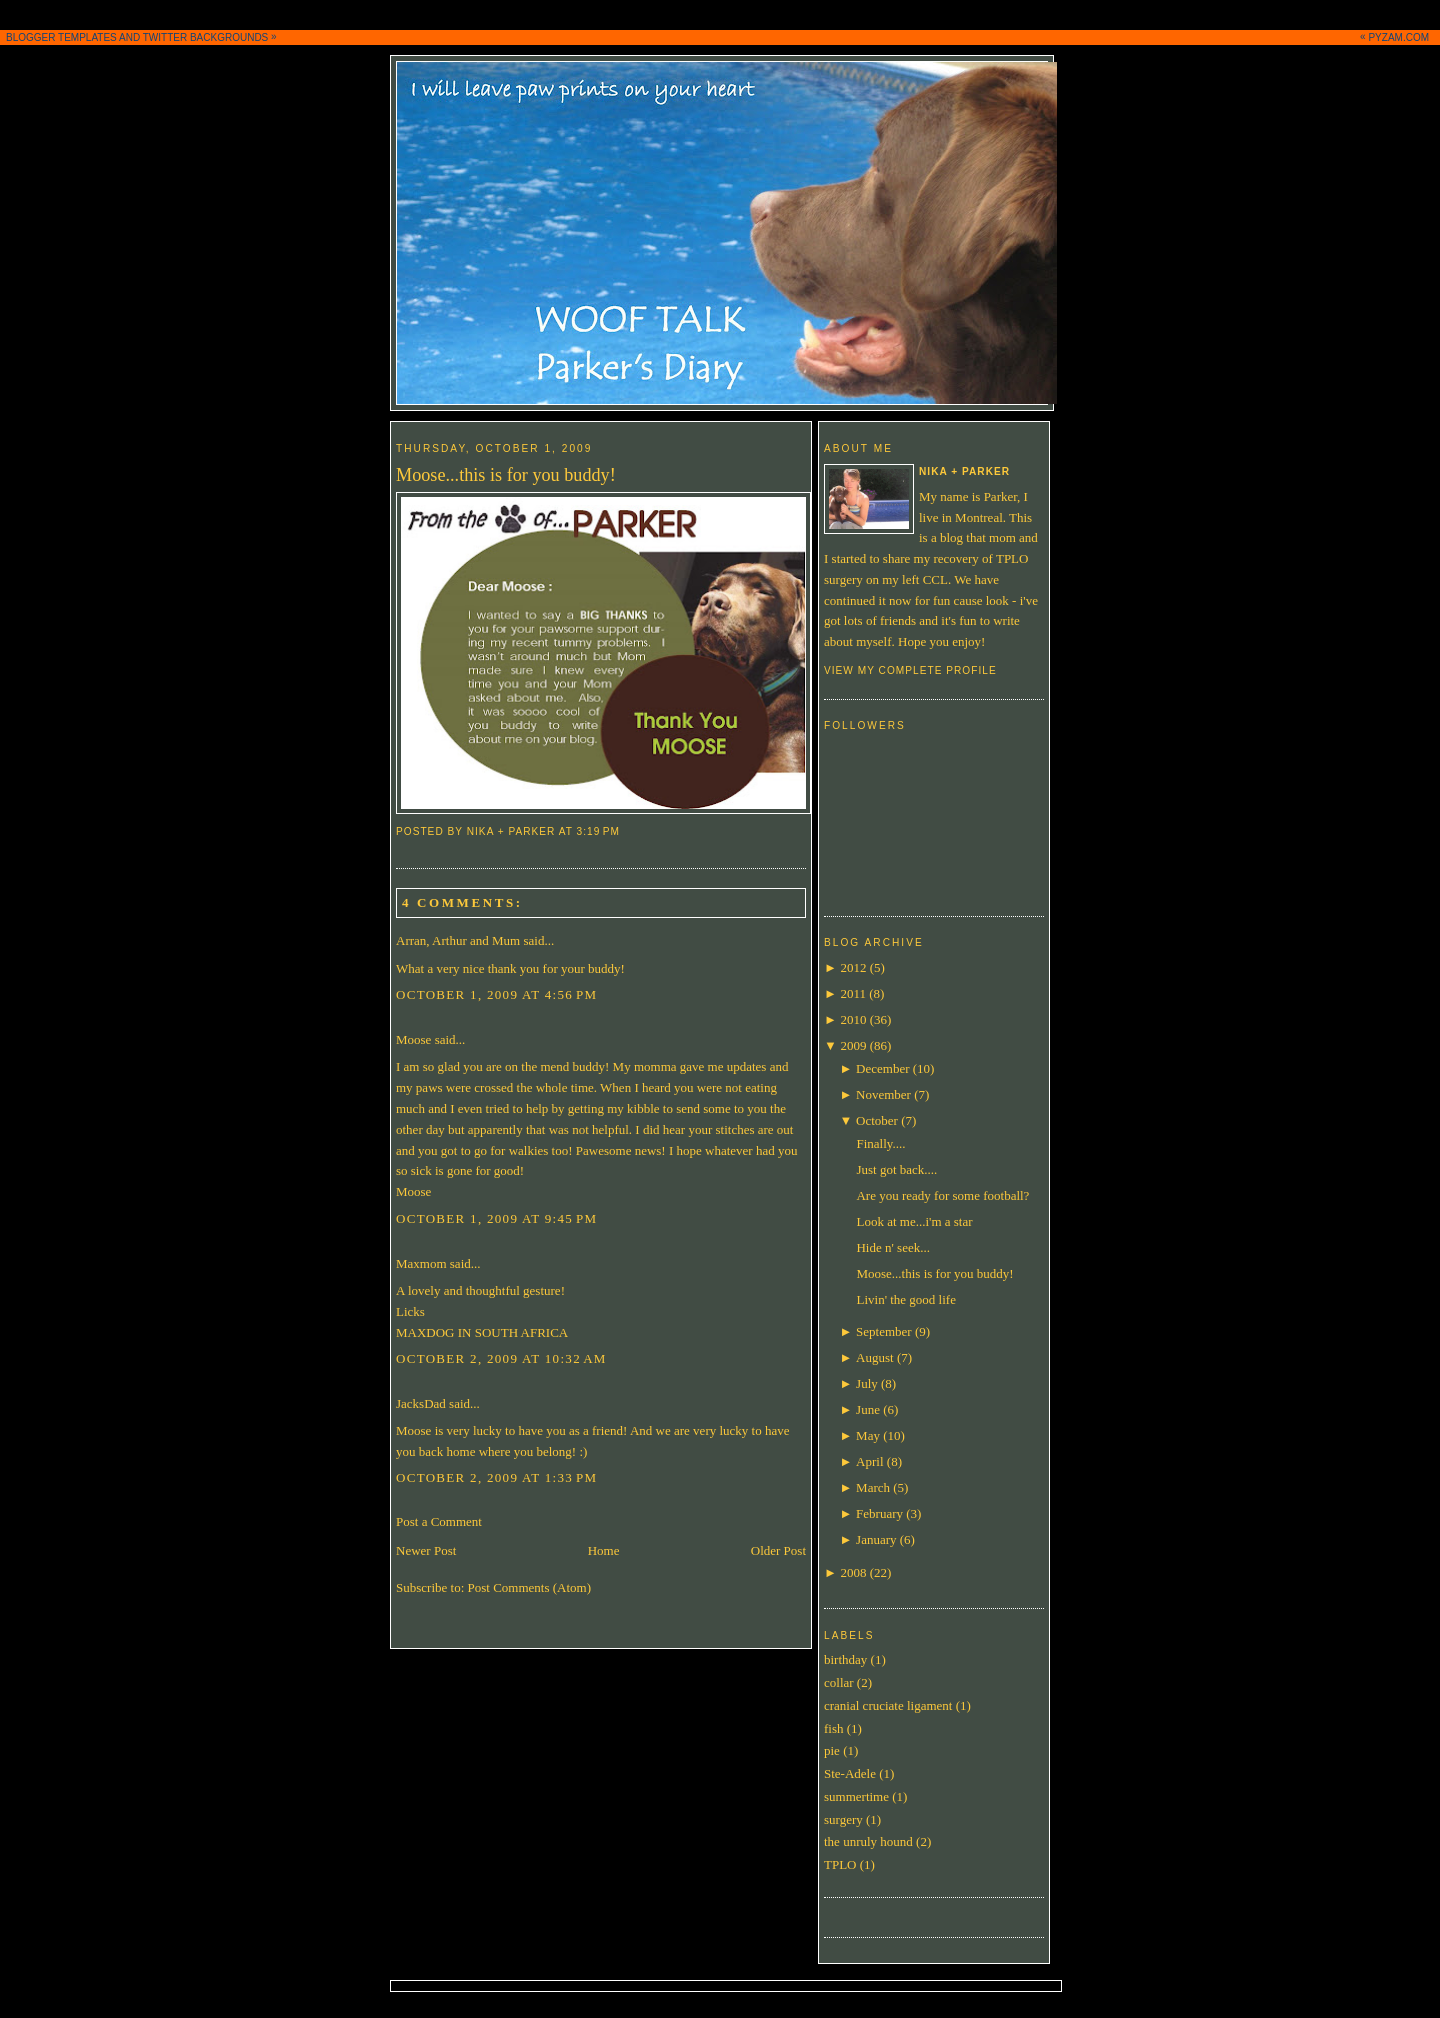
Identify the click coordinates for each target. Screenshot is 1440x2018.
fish (834, 1728)
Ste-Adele (850, 1773)
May (868, 1435)
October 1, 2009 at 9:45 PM (496, 1218)
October (877, 1120)
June (868, 1409)
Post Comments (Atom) (530, 1587)
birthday (845, 1659)
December (882, 1068)
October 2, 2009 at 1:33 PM (496, 1477)
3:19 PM (598, 831)
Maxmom (421, 1263)
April (869, 1461)
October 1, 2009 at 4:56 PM (496, 994)
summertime (856, 1796)
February (879, 1513)
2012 (853, 967)
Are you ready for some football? (942, 1195)
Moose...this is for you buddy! (506, 475)
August (875, 1357)
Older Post (778, 1550)
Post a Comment (439, 1521)
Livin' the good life (905, 1299)
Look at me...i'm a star (914, 1221)
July (867, 1383)
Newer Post (426, 1550)
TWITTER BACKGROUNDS (206, 37)
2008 (853, 1572)
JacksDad (421, 1403)
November (883, 1094)
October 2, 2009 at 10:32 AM (501, 1358)
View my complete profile (910, 670)
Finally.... (880, 1143)
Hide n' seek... (892, 1247)
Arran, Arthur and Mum (458, 940)
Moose (413, 1039)
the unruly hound (868, 1841)
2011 (853, 993)
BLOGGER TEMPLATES (61, 37)
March (873, 1487)
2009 (853, 1045)
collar (839, 1682)
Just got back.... (896, 1169)
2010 (853, 1019)
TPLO (840, 1864)
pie (832, 1750)
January (876, 1539)
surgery (843, 1819)
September (884, 1331)
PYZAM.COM (1398, 37)
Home (604, 1550)
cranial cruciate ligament (888, 1705)
